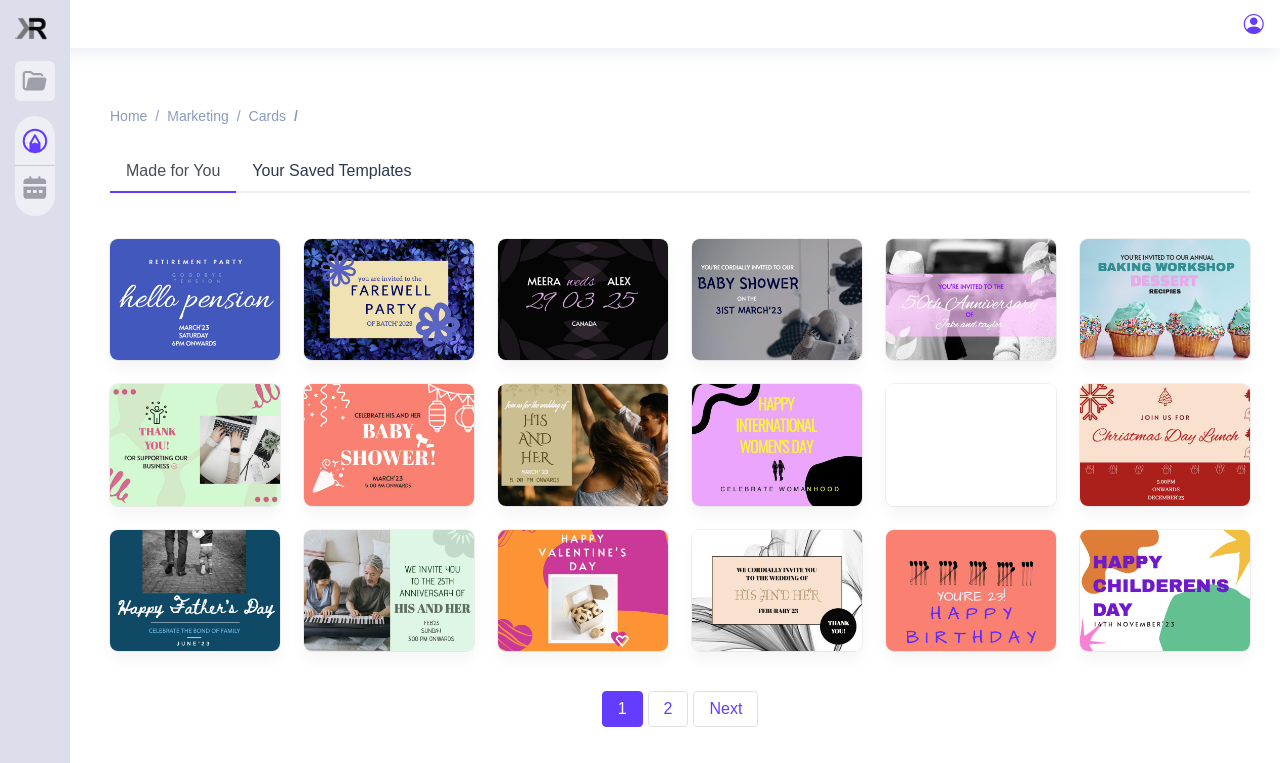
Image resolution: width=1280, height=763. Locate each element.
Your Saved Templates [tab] (331, 170)
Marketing (197, 116)
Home (128, 116)
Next (725, 708)
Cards (267, 116)
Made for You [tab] (173, 170)
